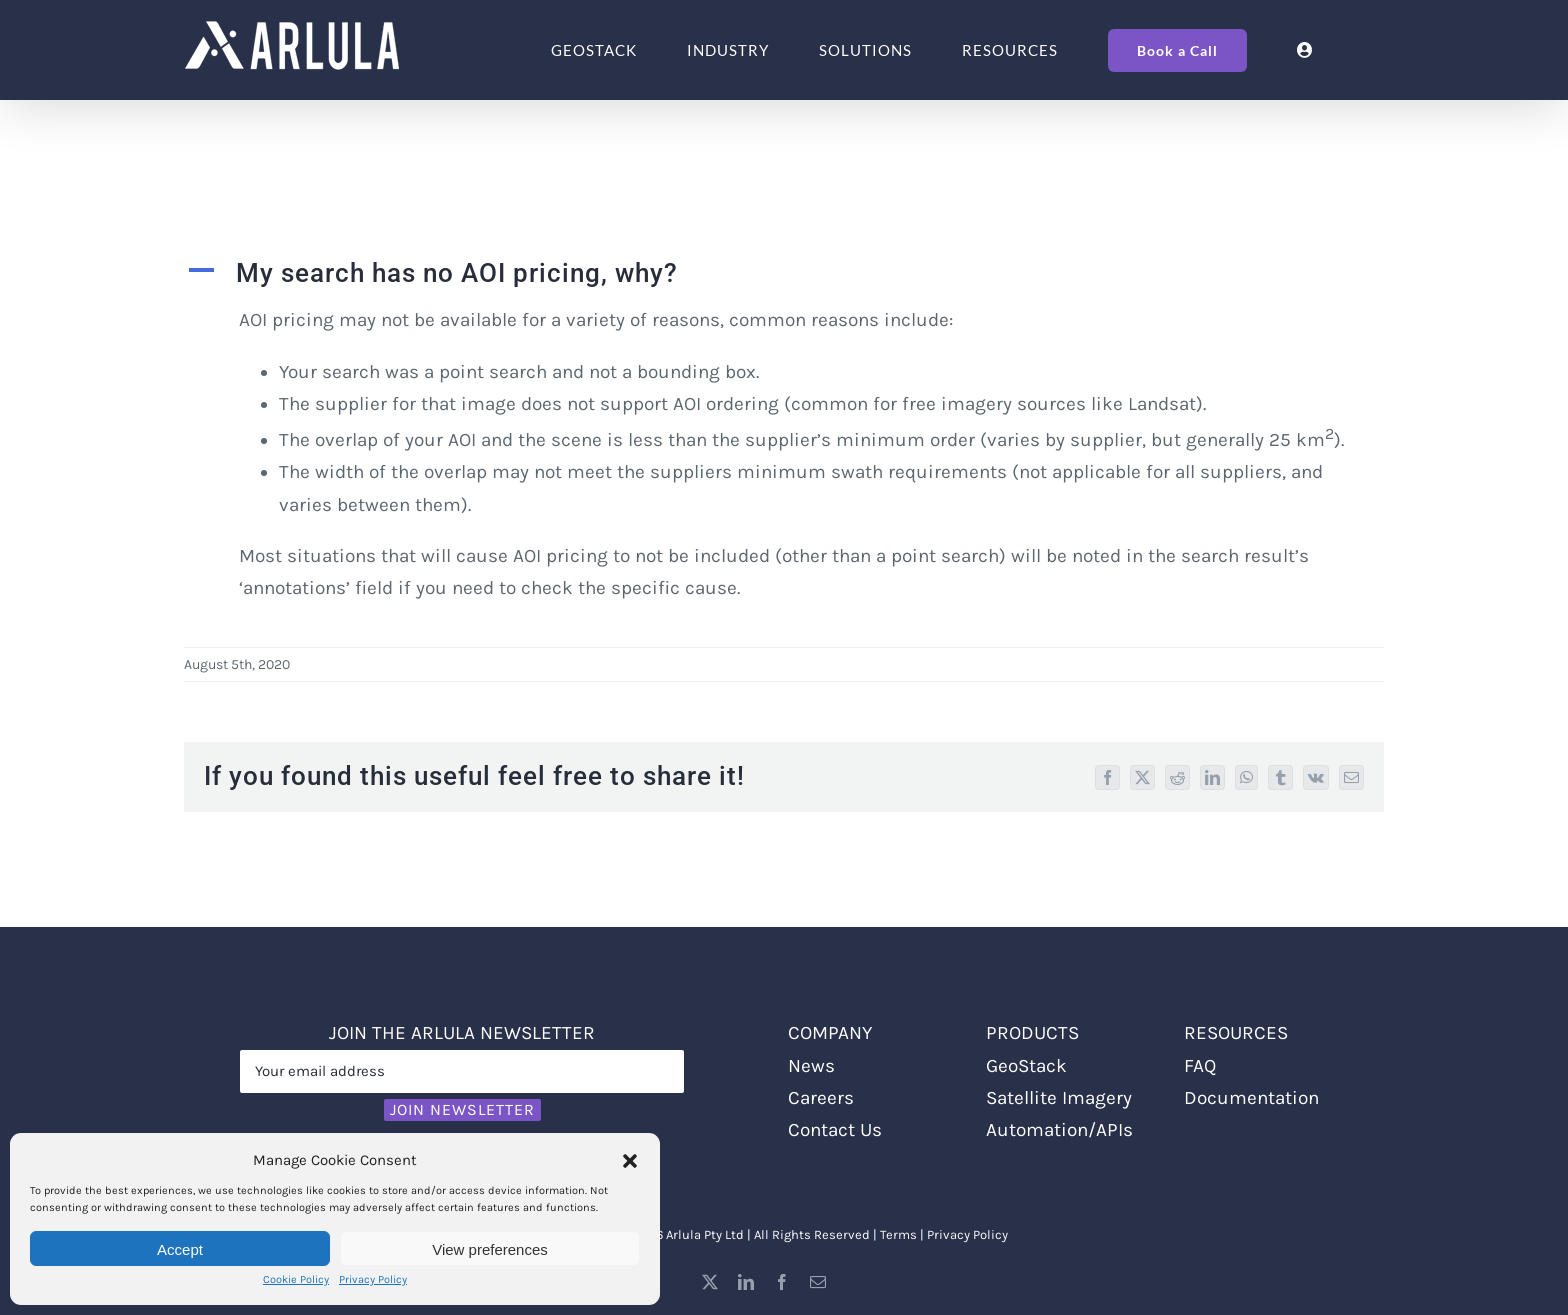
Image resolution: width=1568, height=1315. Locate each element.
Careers (821, 1098)
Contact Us (835, 1130)
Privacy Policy (373, 1279)
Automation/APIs (1059, 1130)
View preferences (490, 1249)
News (811, 1066)
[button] (630, 1161)
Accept (180, 1249)
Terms (898, 1234)
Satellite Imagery (1059, 1098)
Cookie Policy (296, 1279)
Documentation (1251, 1098)
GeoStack (1026, 1066)
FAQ (1200, 1066)
